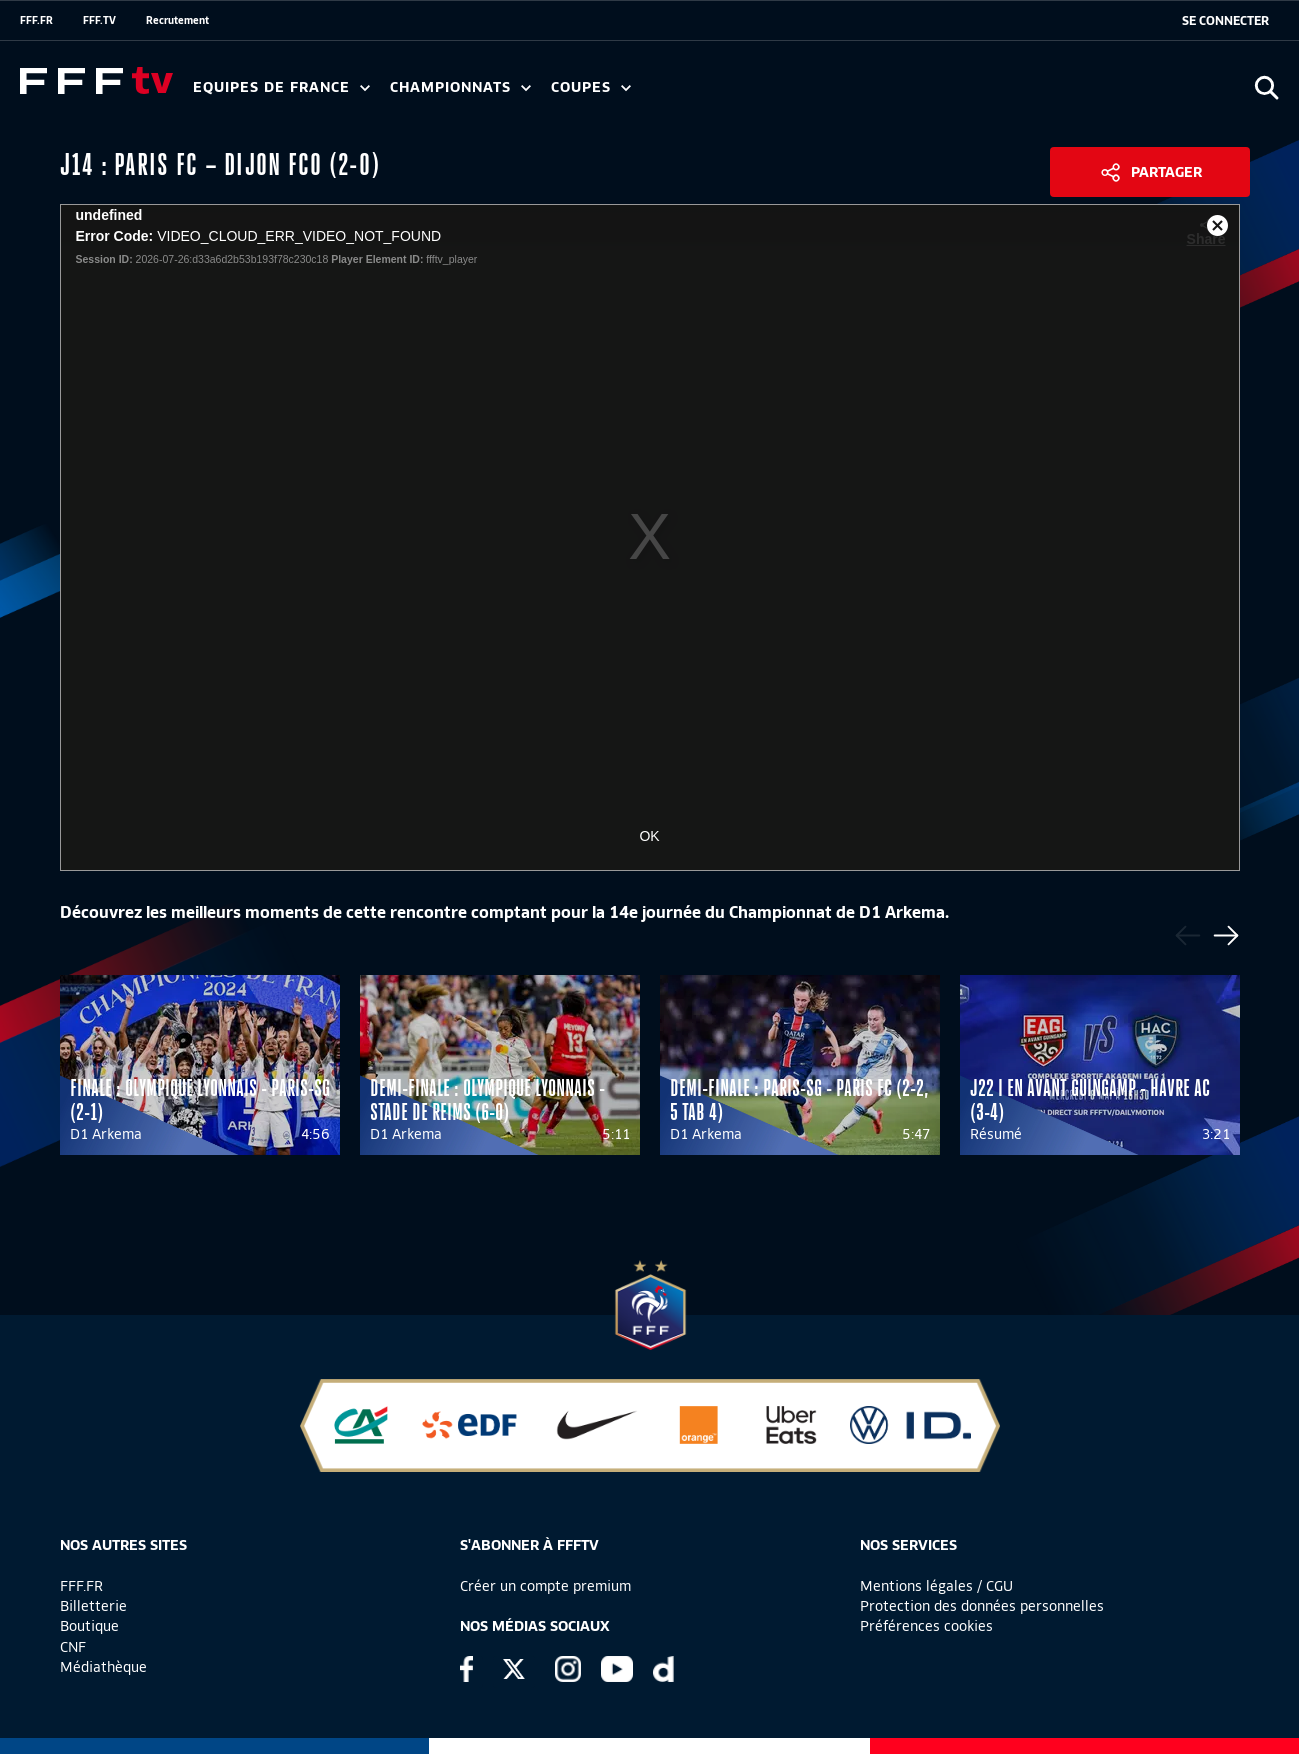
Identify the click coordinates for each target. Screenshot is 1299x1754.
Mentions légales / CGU (936, 1586)
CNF (73, 1647)
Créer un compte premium (545, 1586)
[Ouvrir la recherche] (1266, 87)
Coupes (591, 87)
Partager (1166, 172)
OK (649, 836)
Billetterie (93, 1606)
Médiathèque (103, 1667)
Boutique (89, 1626)
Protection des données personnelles (982, 1606)
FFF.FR (36, 20)
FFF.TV (99, 20)
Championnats (460, 87)
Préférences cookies (926, 1626)
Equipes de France (281, 87)
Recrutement (177, 20)
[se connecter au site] (1225, 21)
